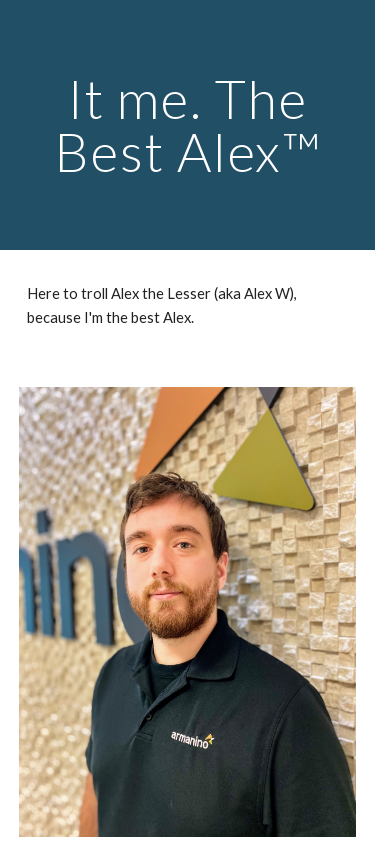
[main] (188, 125)
